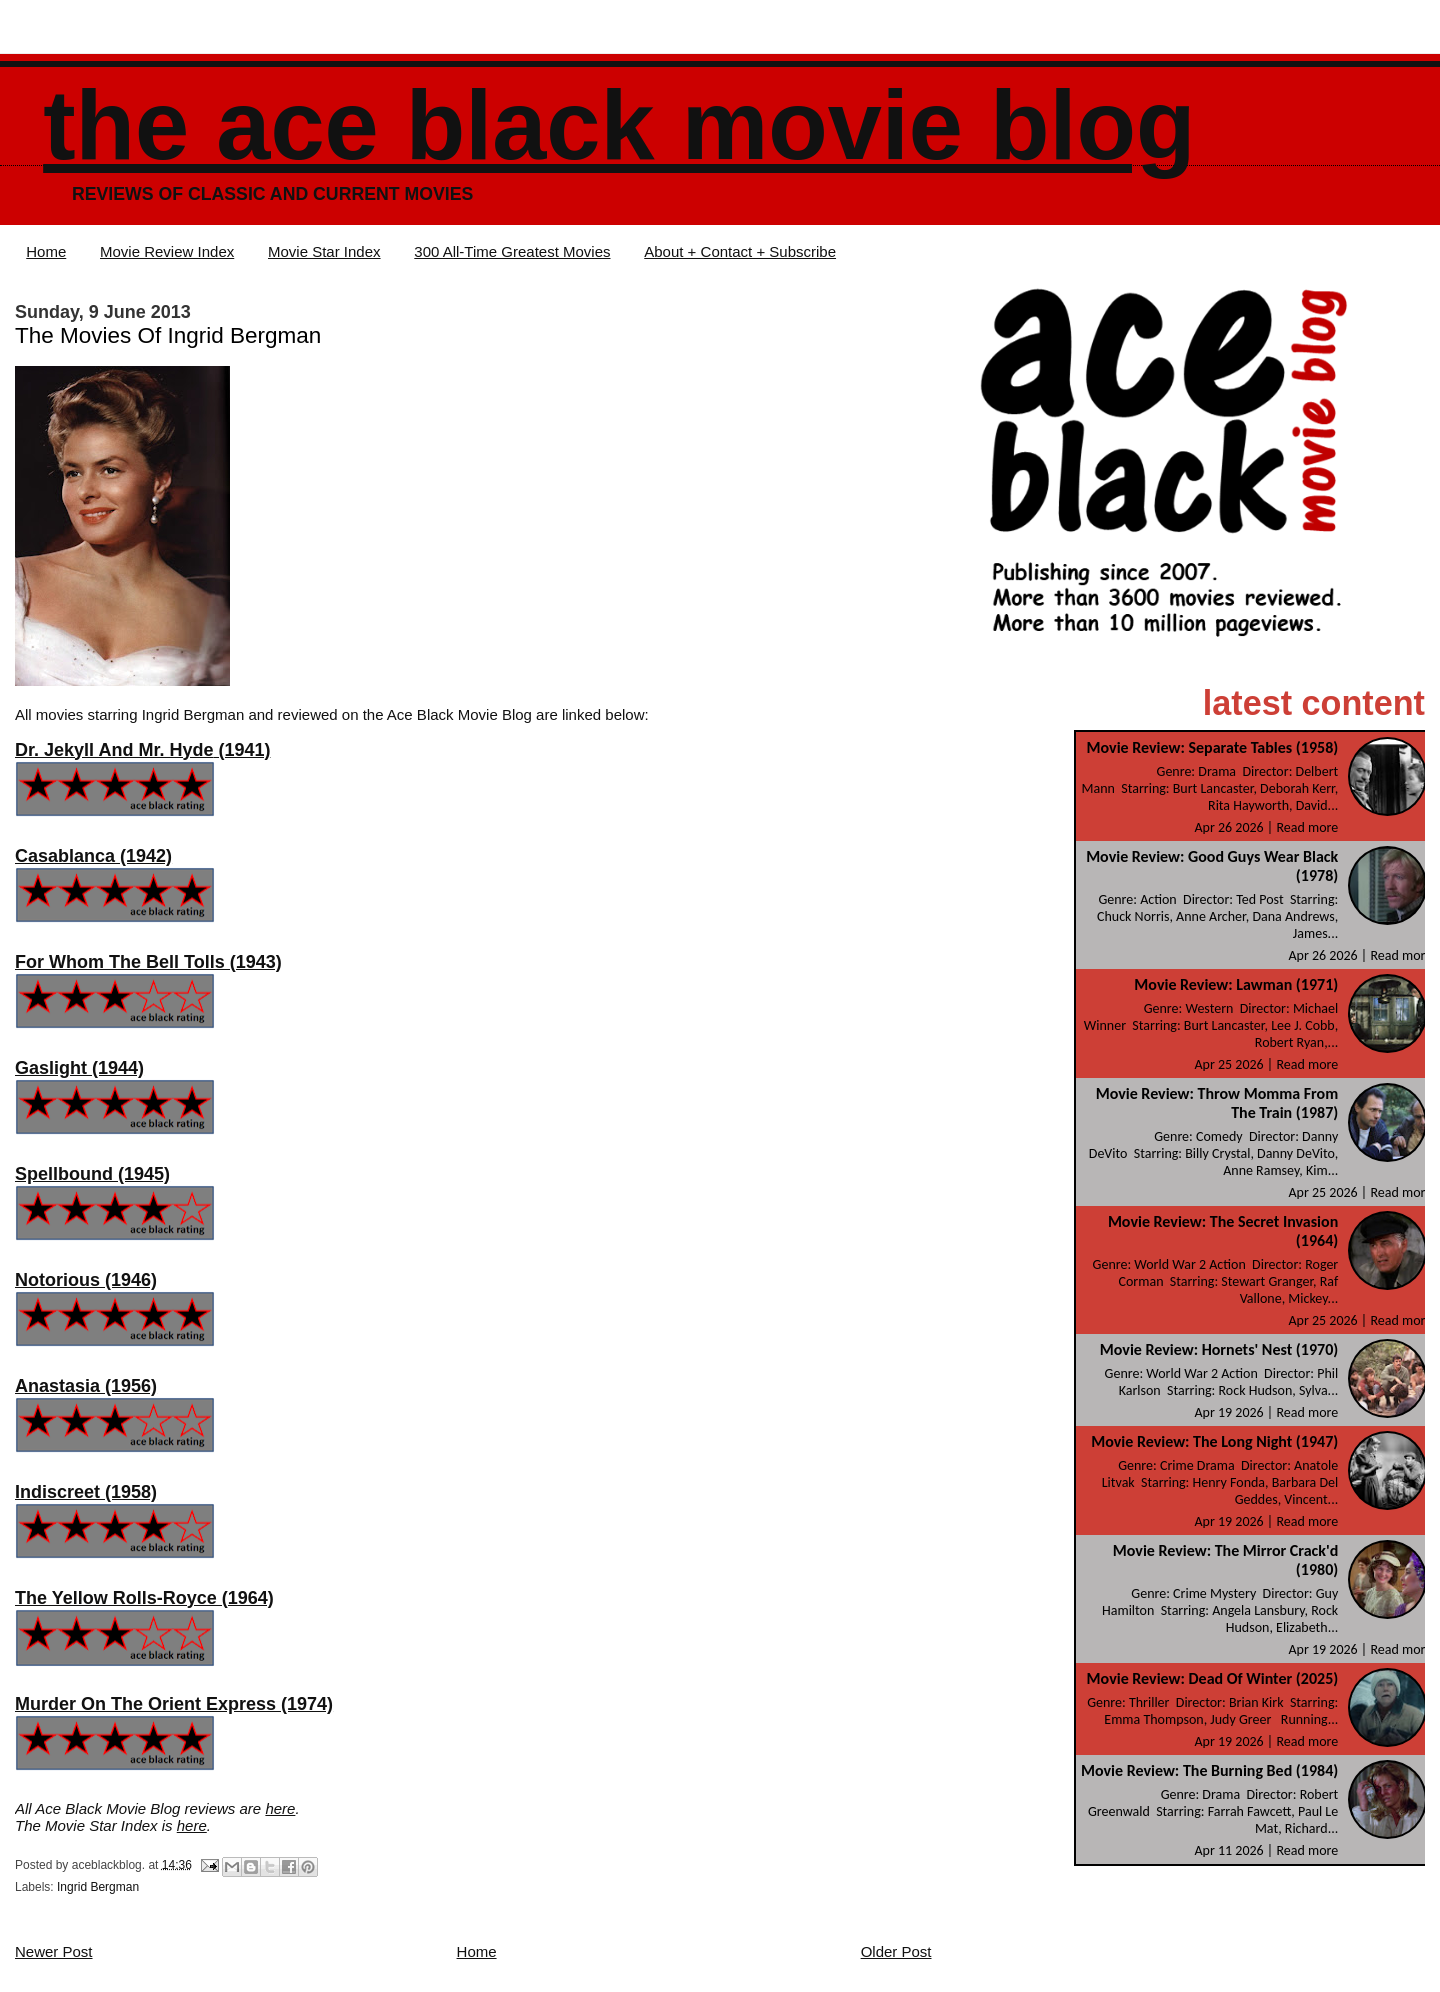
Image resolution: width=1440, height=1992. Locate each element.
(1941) (142, 750)
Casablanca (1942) (93, 856)
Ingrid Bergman (98, 1887)
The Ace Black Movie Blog (619, 125)
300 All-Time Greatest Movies (512, 251)
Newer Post (54, 1951)
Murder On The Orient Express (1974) (174, 1704)
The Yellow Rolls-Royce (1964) (144, 1598)
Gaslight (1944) (79, 1068)
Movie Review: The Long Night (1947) (1214, 1441)
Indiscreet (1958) (86, 1492)
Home (46, 251)
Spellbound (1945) (92, 1174)
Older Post (896, 1951)
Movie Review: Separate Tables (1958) (1213, 747)
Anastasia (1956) (86, 1386)
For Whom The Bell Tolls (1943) (148, 962)
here (280, 1808)
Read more (1307, 827)
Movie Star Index (324, 251)
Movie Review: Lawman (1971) (1236, 984)
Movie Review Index (167, 251)
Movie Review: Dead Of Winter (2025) (1213, 1678)
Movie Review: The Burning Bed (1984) (1209, 1770)
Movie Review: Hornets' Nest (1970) (1219, 1349)
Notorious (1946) (86, 1280)
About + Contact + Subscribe (740, 251)
